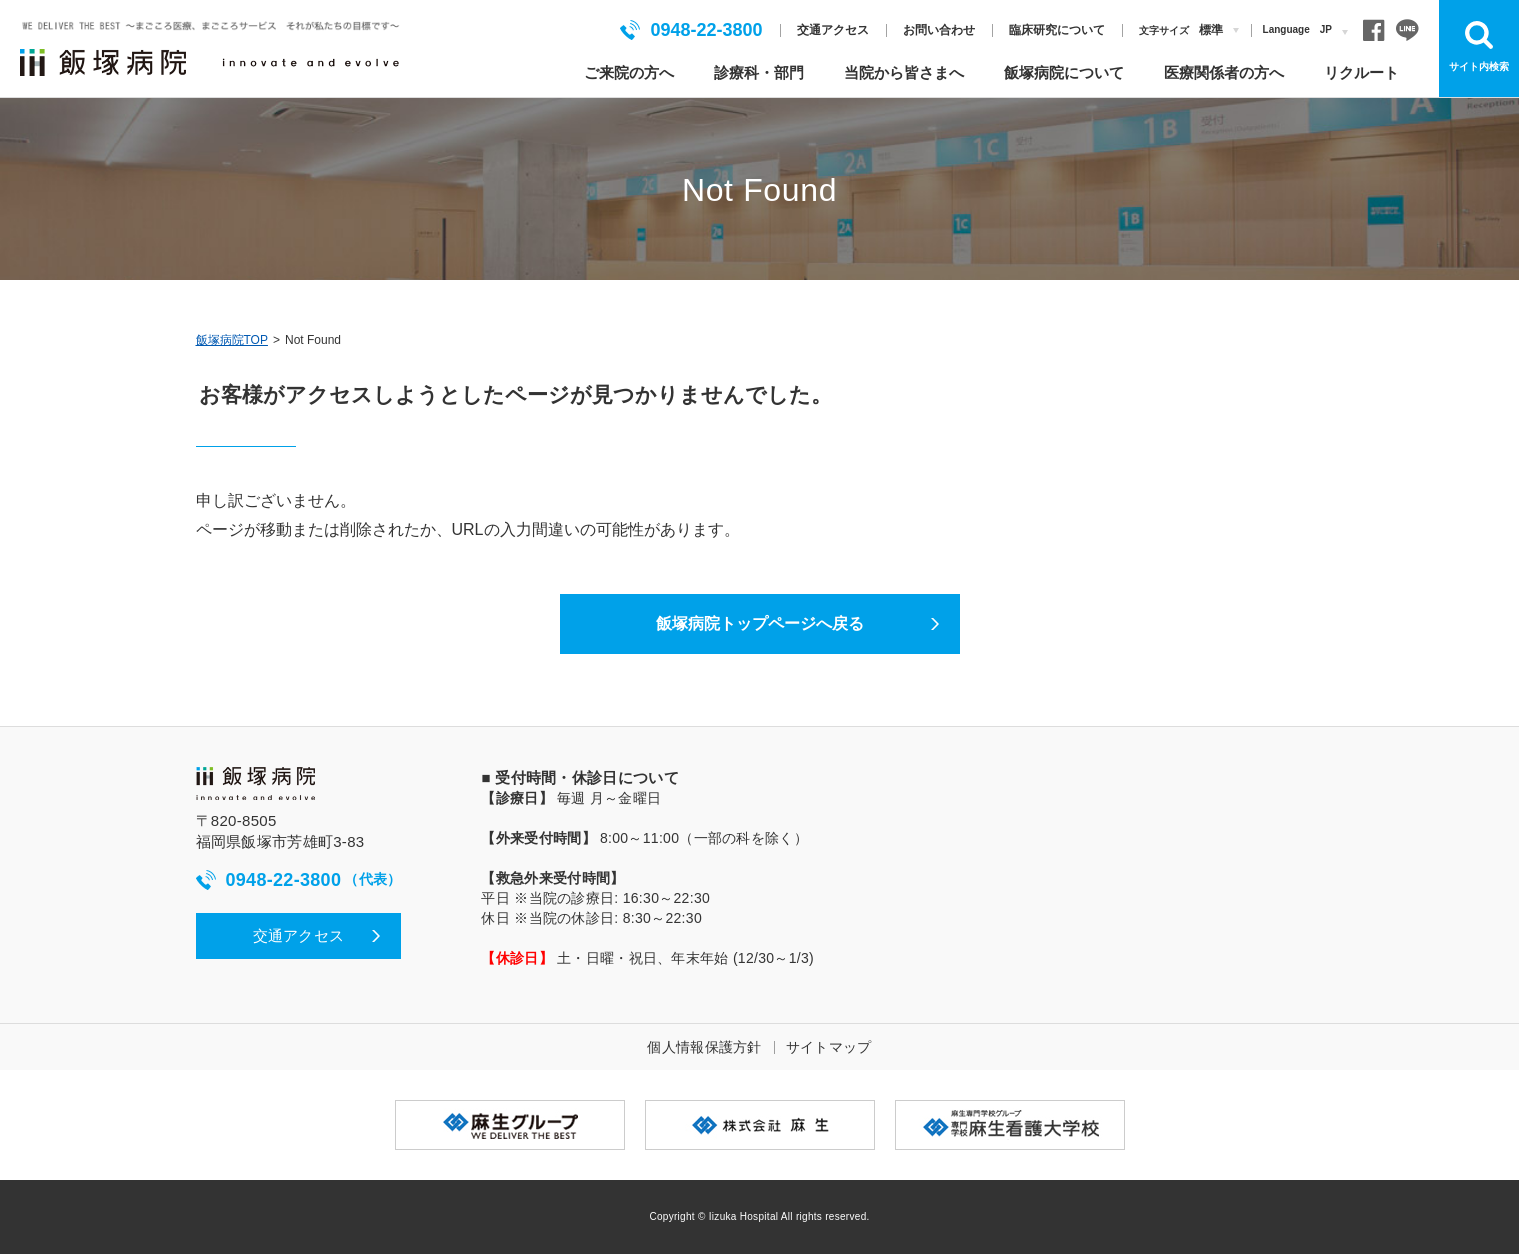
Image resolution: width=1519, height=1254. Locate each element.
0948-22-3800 (691, 30)
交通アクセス (833, 30)
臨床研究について (1057, 30)
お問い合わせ (939, 30)
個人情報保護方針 (704, 1047)
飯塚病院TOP (232, 340)
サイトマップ (829, 1047)
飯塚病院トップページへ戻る (760, 623)
